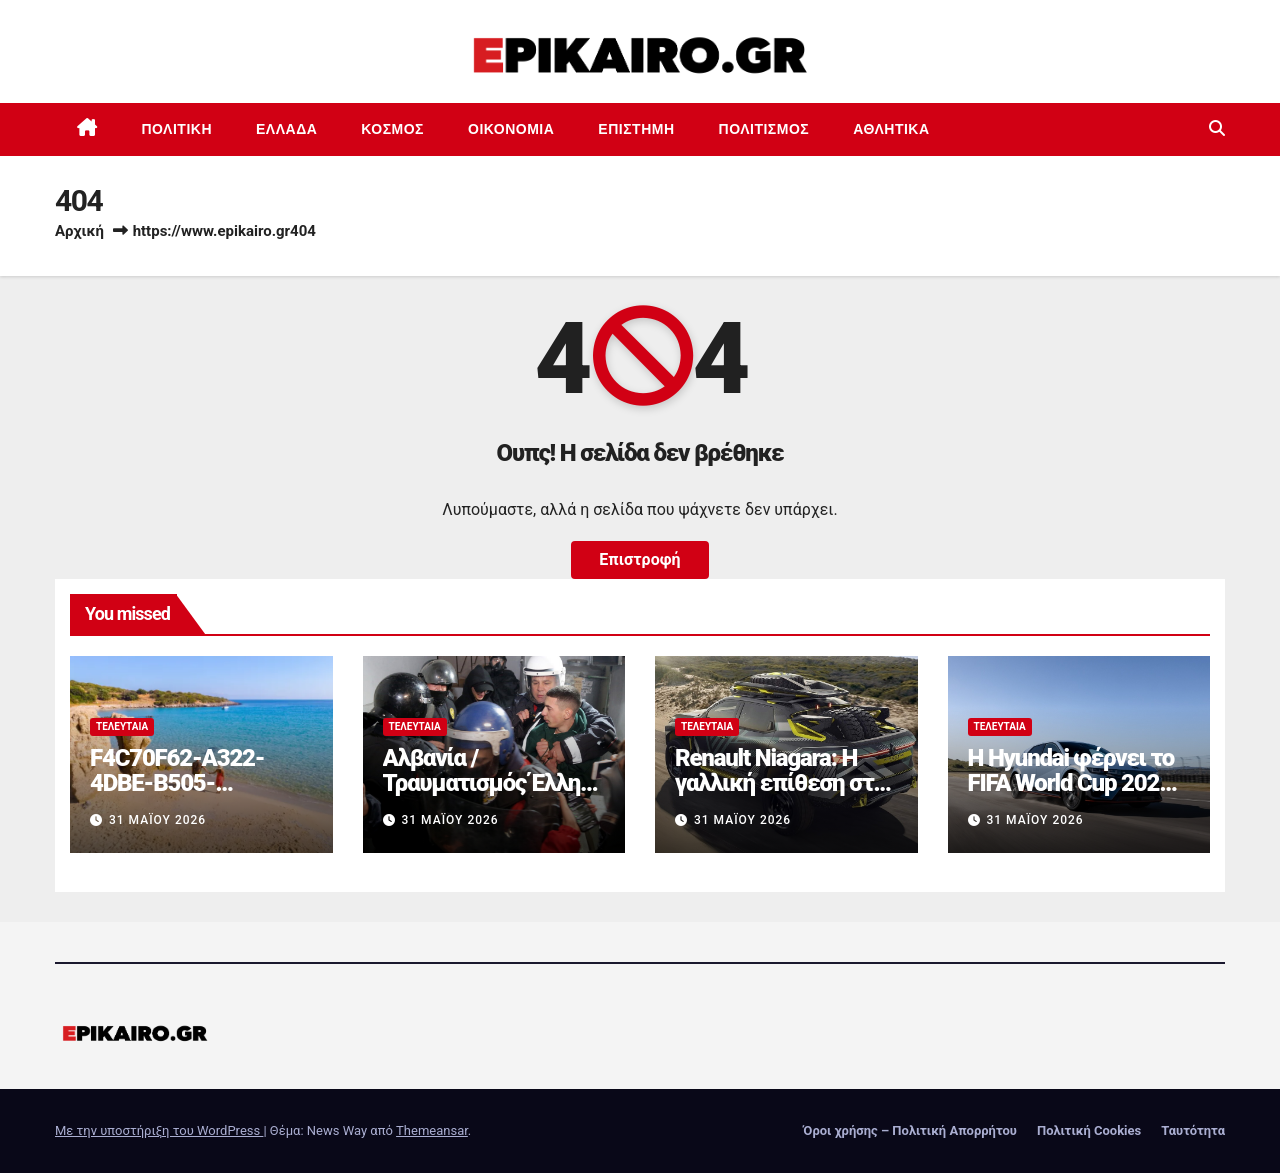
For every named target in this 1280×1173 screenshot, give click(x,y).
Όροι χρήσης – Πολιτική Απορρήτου (910, 1130)
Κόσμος (392, 129)
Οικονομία (511, 129)
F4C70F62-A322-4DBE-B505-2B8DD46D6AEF (177, 783)
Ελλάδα (286, 129)
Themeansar (432, 1130)
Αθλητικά (891, 129)
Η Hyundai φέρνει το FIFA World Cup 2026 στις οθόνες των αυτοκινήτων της (1071, 795)
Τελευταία (122, 726)
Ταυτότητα (1193, 1130)
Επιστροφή (639, 559)
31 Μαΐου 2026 (157, 820)
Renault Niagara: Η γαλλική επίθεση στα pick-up (780, 783)
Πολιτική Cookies (1089, 1130)
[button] (1217, 128)
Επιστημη (636, 129)
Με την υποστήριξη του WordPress (159, 1130)
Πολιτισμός (764, 129)
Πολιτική (177, 129)
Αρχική (79, 231)
